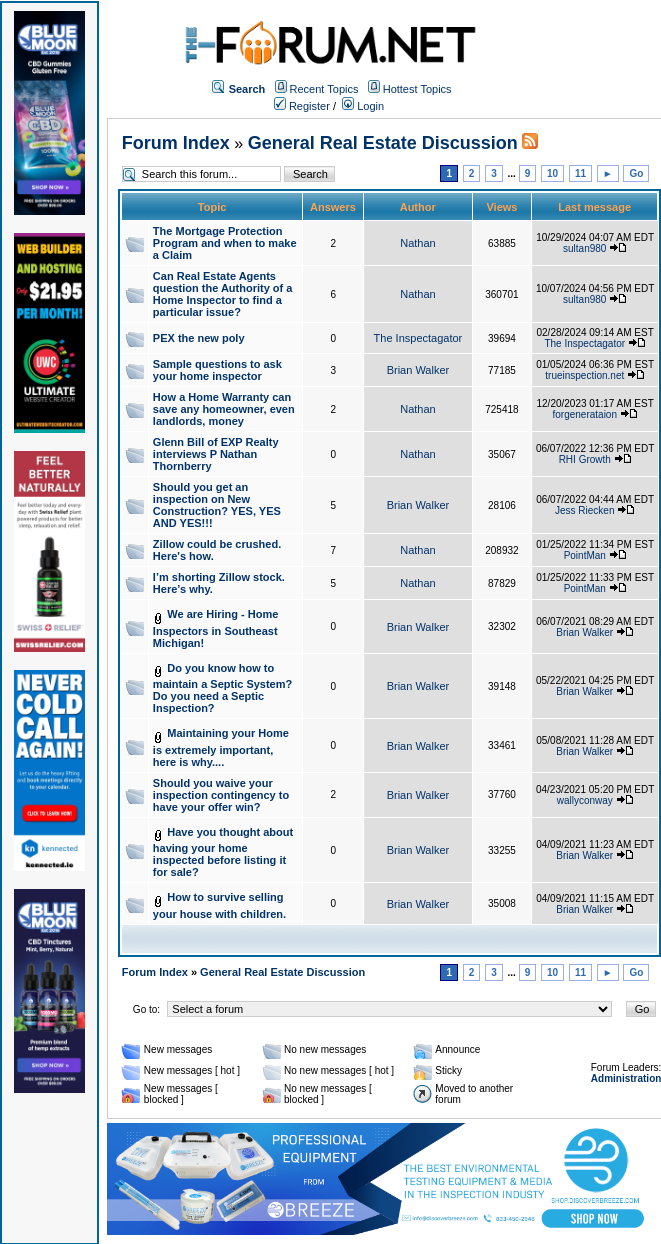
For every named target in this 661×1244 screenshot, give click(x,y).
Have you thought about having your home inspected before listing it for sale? (223, 852)
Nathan (417, 243)
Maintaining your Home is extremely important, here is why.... (221, 747)
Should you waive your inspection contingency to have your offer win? (221, 795)
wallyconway (585, 800)
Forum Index (176, 143)
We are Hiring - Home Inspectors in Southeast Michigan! (216, 628)
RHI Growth (585, 459)
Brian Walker (418, 370)
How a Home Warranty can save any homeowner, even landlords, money (224, 409)
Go (636, 173)
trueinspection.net (584, 375)
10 (552, 173)
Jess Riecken (584, 510)
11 (580, 173)
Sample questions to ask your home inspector (217, 370)
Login (363, 106)
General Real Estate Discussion (383, 143)
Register (302, 106)
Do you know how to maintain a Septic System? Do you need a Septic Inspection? (222, 688)
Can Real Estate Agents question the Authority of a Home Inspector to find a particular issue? (223, 294)
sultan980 (584, 248)
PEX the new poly (199, 338)
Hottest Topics (417, 89)
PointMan (585, 555)
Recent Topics (324, 89)
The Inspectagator (418, 338)
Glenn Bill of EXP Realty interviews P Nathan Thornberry (216, 454)
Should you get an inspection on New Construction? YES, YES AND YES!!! (217, 505)
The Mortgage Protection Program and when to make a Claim (225, 243)
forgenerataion (585, 414)
